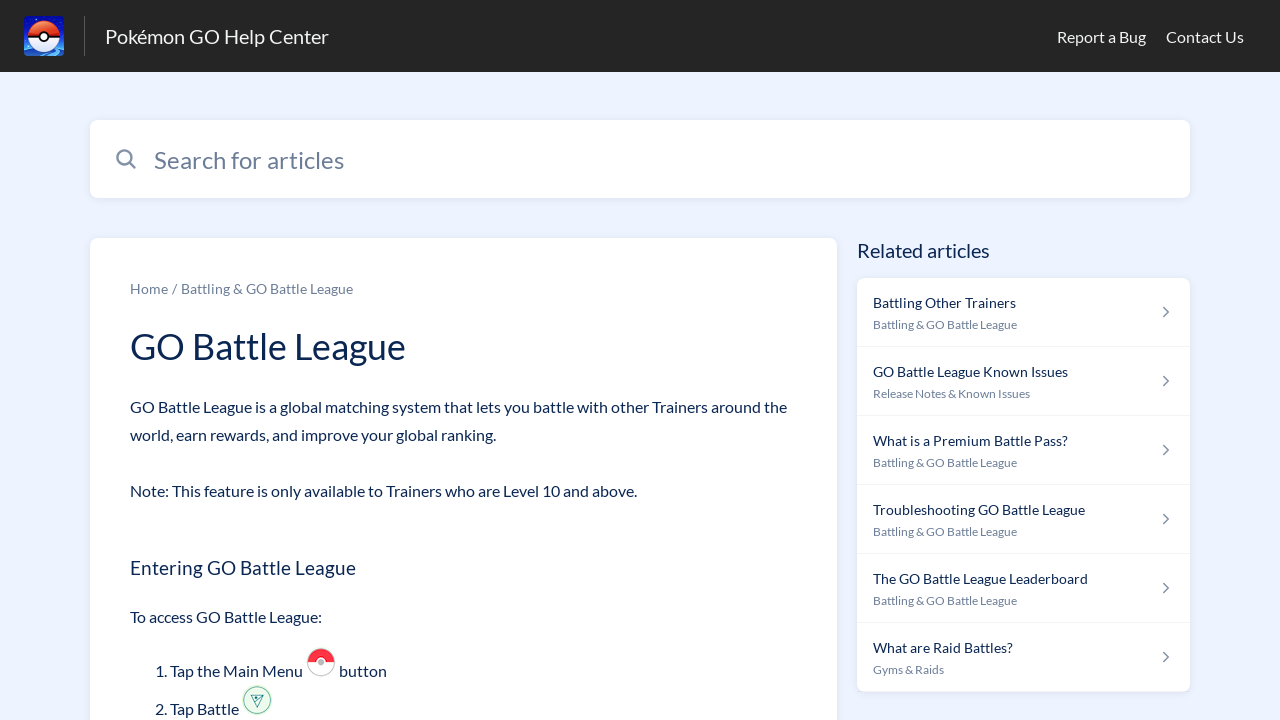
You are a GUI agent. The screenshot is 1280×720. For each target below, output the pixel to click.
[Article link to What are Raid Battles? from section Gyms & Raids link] (1023, 657)
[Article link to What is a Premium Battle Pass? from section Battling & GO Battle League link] (1023, 450)
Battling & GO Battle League (267, 288)
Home (149, 288)
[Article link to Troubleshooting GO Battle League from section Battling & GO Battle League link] (1023, 519)
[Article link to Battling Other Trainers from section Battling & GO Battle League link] (1023, 312)
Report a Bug (1101, 36)
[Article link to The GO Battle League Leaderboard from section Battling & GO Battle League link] (1023, 588)
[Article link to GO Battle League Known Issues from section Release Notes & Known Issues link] (1023, 381)
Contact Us (1205, 36)
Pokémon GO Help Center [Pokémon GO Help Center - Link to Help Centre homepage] (217, 36)
